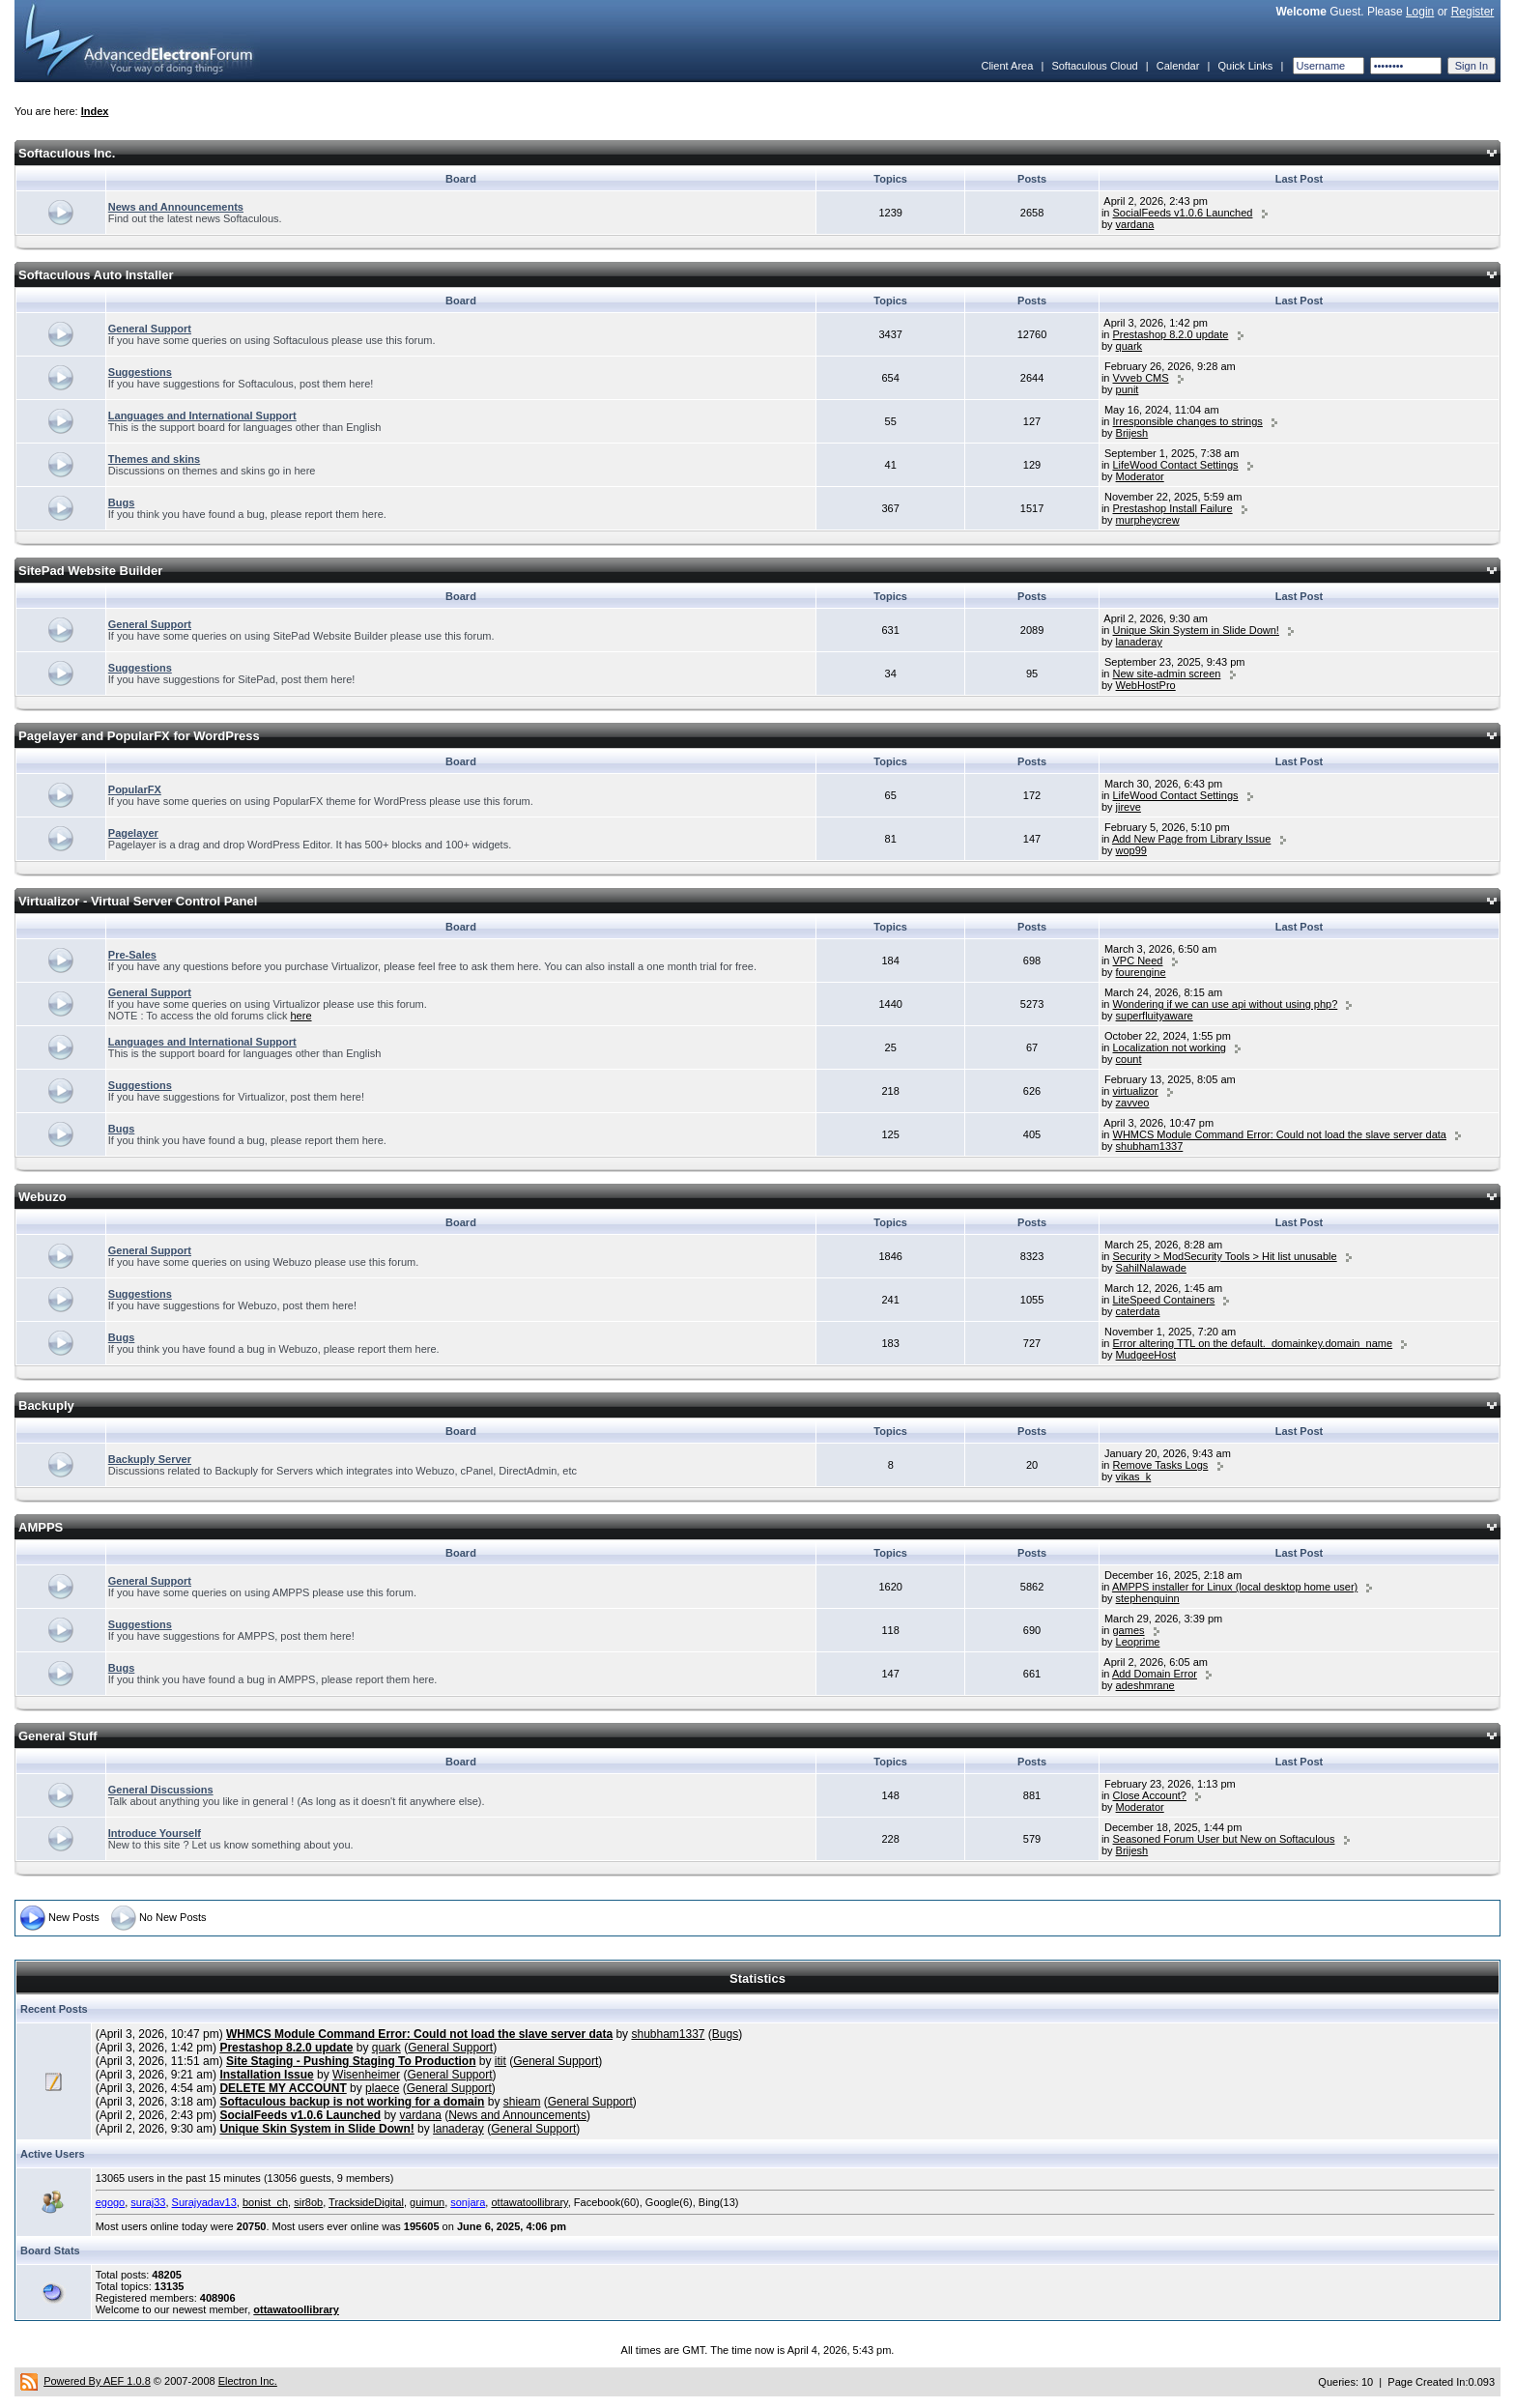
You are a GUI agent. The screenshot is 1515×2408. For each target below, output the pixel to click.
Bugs (121, 502)
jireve (1128, 807)
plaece (382, 2088)
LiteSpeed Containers (1164, 1299)
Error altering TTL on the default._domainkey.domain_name (1253, 1343)
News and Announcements (175, 207)
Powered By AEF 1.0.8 (97, 2381)
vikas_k (1134, 1476)
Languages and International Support (202, 415)
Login (1420, 11)
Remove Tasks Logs (1161, 1465)
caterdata (1138, 1311)
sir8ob (308, 2202)
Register (1473, 11)
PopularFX (134, 789)
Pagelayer (133, 833)
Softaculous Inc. (66, 153)
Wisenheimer (366, 2074)
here (301, 1015)
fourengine (1141, 972)
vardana (1135, 224)
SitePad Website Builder (90, 570)
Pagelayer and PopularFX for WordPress (139, 736)
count (1129, 1059)
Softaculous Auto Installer (96, 275)
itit (500, 2061)
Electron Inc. (247, 2381)
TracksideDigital (366, 2202)
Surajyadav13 (204, 2202)
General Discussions (161, 1789)
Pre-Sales (132, 954)
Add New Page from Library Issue (1191, 839)
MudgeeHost (1146, 1355)
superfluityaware (1154, 1015)
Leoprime (1138, 1642)
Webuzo (42, 1197)
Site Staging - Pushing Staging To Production (350, 2061)
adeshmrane (1145, 1685)
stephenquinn (1148, 1598)
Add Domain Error (1154, 1673)
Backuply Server (149, 1459)
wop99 (1131, 850)
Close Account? (1149, 1795)
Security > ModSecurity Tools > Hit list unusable (1225, 1256)
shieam (522, 2101)
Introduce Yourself (154, 1833)
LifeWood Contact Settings (1176, 465)
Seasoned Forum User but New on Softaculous (1224, 1839)
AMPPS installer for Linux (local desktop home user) (1235, 1586)
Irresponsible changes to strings (1188, 421)
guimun (427, 2202)
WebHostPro (1146, 685)
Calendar (1178, 66)
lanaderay (1139, 641)
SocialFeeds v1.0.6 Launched (1183, 212)
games (1129, 1630)
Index (95, 111)
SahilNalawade (1151, 1268)
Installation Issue (266, 2074)
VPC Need (1138, 960)
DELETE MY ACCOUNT (282, 2088)
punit (1127, 389)
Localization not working (1169, 1047)
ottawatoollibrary (529, 2202)
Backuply (46, 1405)
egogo (111, 2202)
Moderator (1140, 476)
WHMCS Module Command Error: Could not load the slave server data (1279, 1134)
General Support (149, 328)
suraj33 (147, 2202)
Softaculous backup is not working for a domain (351, 2101)
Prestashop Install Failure (1173, 508)
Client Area (1007, 66)
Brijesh (1132, 433)
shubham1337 (1150, 1146)
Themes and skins (154, 459)
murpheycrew (1148, 520)
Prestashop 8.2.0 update (1171, 334)
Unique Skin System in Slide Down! (1196, 630)
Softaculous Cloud (1094, 66)
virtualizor (1135, 1091)
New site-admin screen (1167, 673)
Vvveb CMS (1141, 378)
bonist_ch (265, 2202)
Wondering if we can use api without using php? (1225, 1004)
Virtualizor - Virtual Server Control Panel (137, 901)
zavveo (1133, 1102)
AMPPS (40, 1527)
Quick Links (1244, 66)
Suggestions (140, 372)
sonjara (467, 2202)
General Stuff (58, 1736)
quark (1129, 346)
